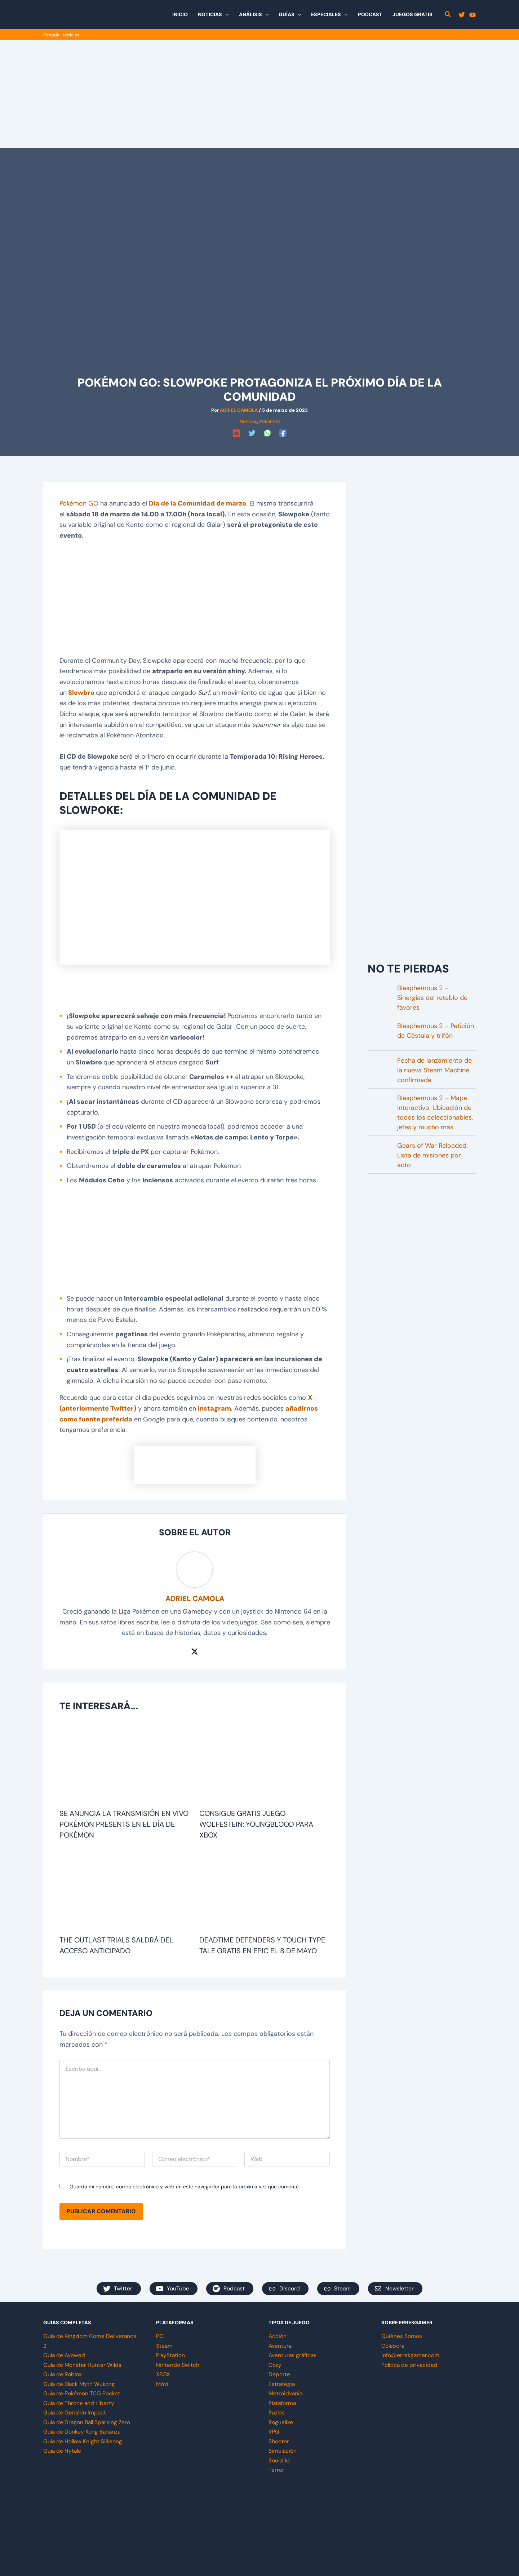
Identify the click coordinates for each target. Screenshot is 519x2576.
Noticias (71, 35)
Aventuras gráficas (293, 2355)
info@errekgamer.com (410, 2355)
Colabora (393, 2346)
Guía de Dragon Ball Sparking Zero (88, 2422)
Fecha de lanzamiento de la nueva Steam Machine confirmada (434, 1070)
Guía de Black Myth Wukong (80, 2383)
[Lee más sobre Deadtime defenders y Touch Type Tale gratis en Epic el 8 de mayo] (264, 1891)
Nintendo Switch (177, 2364)
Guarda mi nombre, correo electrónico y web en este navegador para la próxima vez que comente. (185, 2186)
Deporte (279, 2374)
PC (159, 2336)
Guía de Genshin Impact (75, 2412)
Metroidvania (286, 2393)
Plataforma (283, 2403)
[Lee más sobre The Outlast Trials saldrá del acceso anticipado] (124, 1891)
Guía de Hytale (63, 2450)
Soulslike (280, 2459)
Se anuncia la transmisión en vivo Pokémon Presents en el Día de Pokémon (123, 1824)
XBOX (163, 2374)
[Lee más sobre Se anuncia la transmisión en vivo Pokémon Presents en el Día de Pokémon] (124, 1764)
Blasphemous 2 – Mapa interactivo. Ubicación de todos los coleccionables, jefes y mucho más (435, 1113)
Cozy (275, 2364)
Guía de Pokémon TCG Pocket (82, 2393)
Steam (164, 2346)
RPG (274, 2431)
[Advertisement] (259, 93)
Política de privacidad (410, 2364)
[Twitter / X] (194, 1650)
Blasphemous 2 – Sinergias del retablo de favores (432, 998)
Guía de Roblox (63, 2374)
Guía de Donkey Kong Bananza (83, 2431)
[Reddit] (236, 433)
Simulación (283, 2450)
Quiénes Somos (401, 2336)
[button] (225, 14)
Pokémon (269, 421)
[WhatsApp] (267, 433)
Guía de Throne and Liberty (79, 2403)
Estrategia (282, 2383)
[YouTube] (472, 15)
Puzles (277, 2412)
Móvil (163, 2383)
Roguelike (281, 2422)
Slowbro (81, 692)
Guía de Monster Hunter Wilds (83, 2364)
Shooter (279, 2441)
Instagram (214, 1408)
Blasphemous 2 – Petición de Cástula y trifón (435, 1031)
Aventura (280, 2346)
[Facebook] (283, 433)
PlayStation (171, 2355)
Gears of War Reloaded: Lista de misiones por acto (432, 1155)
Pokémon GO (78, 503)
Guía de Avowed (64, 2355)
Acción (278, 2336)
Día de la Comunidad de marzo (197, 503)
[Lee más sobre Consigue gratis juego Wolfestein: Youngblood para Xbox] (264, 1764)
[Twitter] (461, 15)
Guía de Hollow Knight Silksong (83, 2441)
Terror (276, 2469)
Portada (51, 35)
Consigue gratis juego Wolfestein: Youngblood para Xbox (256, 1824)
